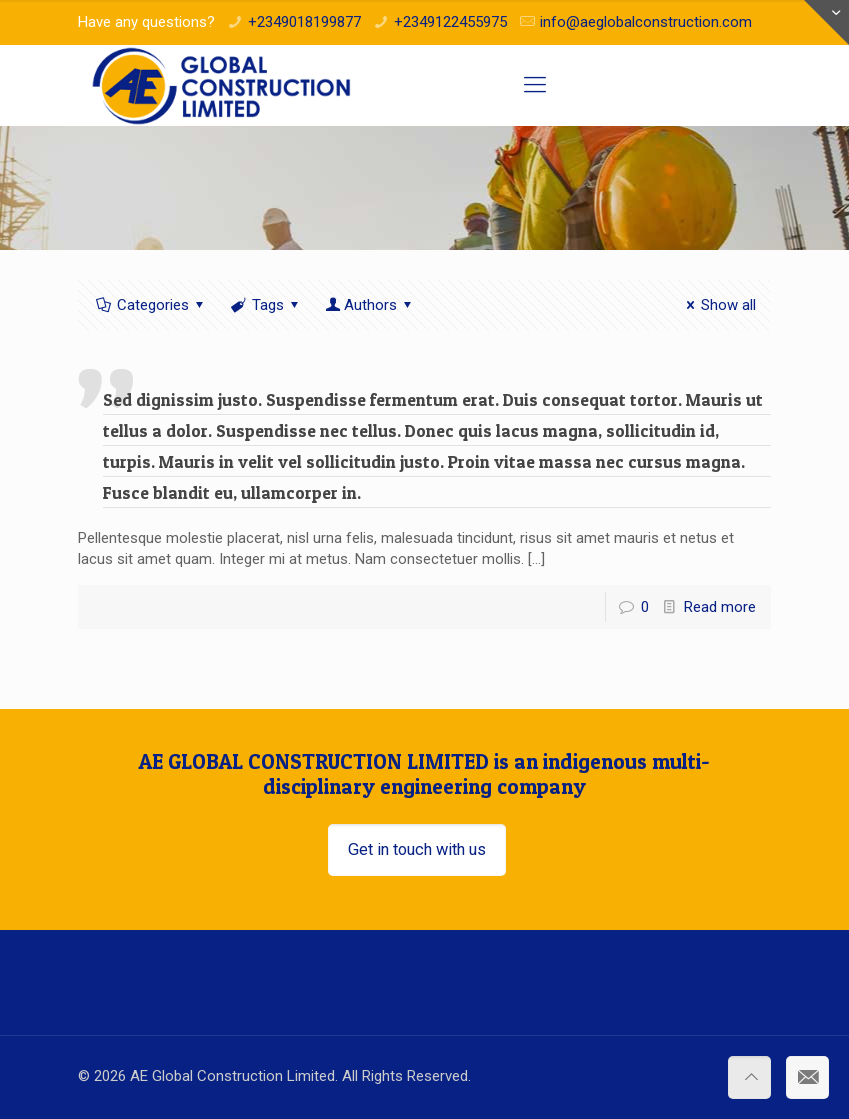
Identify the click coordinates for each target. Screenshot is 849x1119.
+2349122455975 (450, 22)
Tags (266, 305)
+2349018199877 (304, 22)
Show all (718, 305)
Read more (720, 607)
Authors (370, 305)
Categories (151, 305)
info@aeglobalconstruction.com (646, 22)
